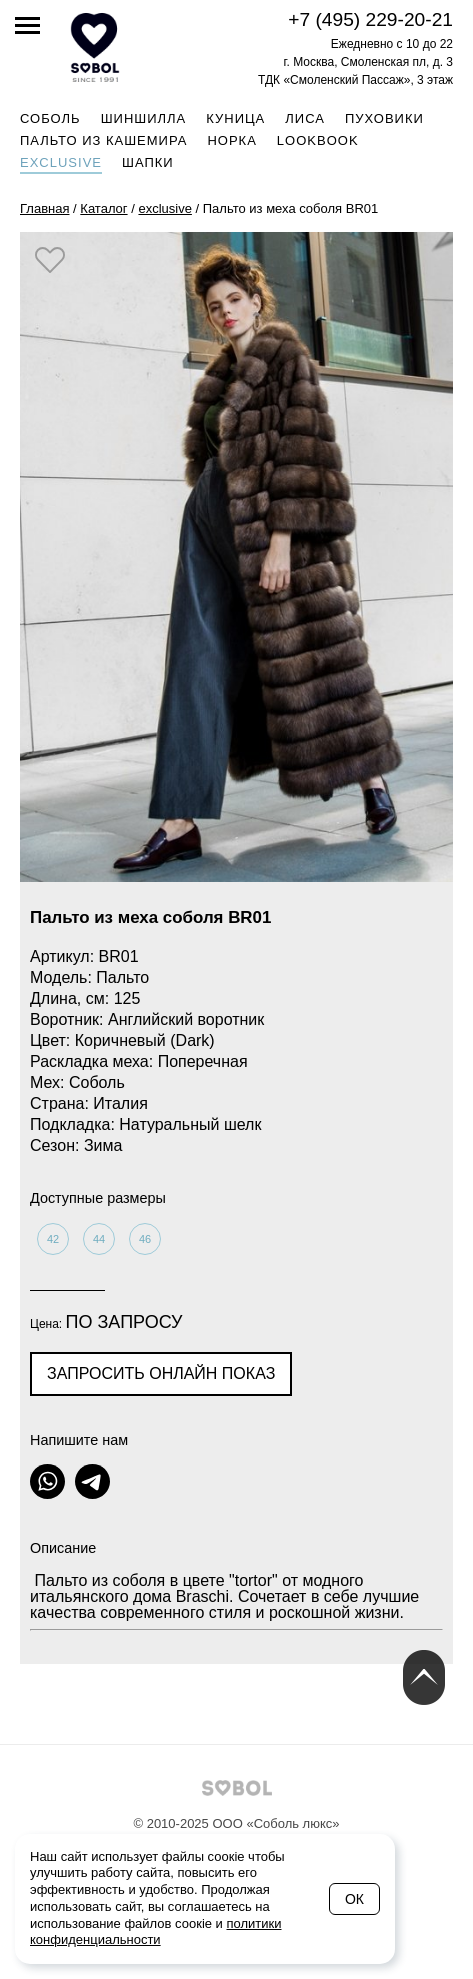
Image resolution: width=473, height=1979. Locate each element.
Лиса (305, 118)
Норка (231, 140)
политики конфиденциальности (156, 1932)
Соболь (50, 118)
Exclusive (61, 162)
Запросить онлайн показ (161, 1373)
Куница (235, 118)
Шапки (148, 162)
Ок (354, 1899)
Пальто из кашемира (103, 140)
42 (53, 1239)
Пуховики (384, 118)
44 (99, 1239)
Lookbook (318, 140)
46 (145, 1239)
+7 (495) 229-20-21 (370, 19)
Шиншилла (144, 118)
